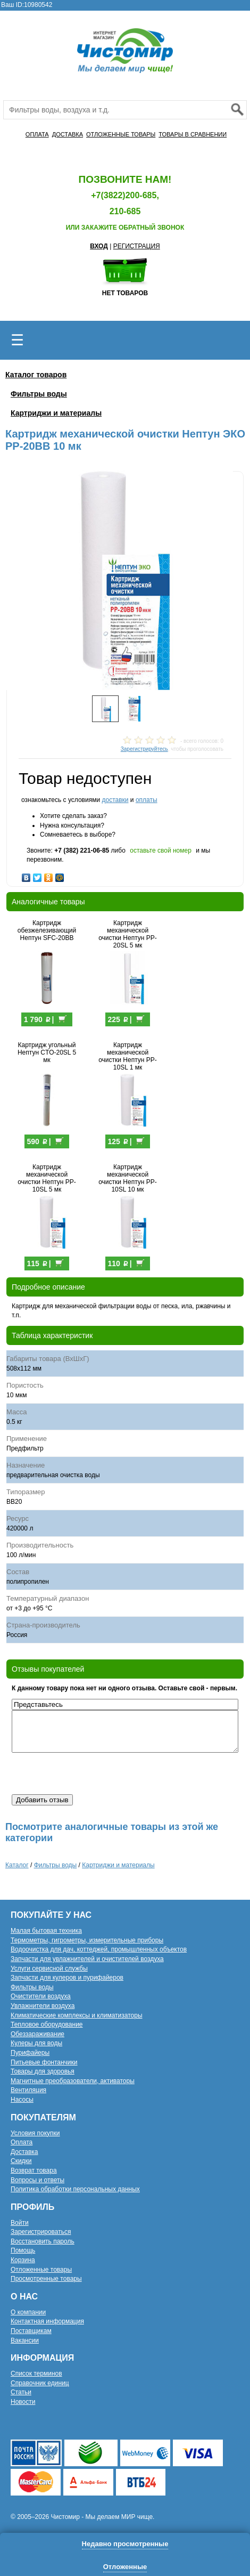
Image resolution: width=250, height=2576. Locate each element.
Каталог (17, 1865)
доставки (115, 800)
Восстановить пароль (42, 2241)
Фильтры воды (39, 394)
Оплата (21, 2142)
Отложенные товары (41, 2269)
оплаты (146, 800)
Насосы (22, 2099)
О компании (28, 2312)
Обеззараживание (37, 2034)
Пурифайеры (30, 2052)
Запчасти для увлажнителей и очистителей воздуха (87, 1959)
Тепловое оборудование (47, 2024)
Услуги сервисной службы (49, 1968)
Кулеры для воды (36, 2043)
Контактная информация (47, 2321)
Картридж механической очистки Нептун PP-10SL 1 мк (127, 1056)
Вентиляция (28, 2090)
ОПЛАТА (37, 134)
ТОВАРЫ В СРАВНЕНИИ (193, 134)
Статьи (21, 2392)
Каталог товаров (35, 374)
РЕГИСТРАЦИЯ (136, 246)
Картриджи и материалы (56, 413)
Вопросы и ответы (37, 2180)
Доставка (24, 2152)
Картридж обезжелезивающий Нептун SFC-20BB (47, 930)
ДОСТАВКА (67, 134)
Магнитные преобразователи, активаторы (73, 2081)
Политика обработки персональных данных (75, 2189)
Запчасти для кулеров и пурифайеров (67, 1977)
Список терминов (36, 2373)
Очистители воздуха (41, 1996)
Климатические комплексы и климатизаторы (77, 2015)
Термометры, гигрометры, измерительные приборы (87, 1940)
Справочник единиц (40, 2383)
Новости (23, 2401)
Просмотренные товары (46, 2278)
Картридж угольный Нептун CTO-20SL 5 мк (47, 1052)
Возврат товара (34, 2170)
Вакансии (25, 2340)
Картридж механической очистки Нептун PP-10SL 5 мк (47, 1178)
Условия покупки (35, 2133)
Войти (20, 2222)
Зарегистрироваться (41, 2231)
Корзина (23, 2260)
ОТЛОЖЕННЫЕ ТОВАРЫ (120, 134)
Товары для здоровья (42, 2071)
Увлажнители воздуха (42, 2006)
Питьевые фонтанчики (44, 2062)
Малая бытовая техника (46, 1930)
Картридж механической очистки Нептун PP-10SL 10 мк (127, 1178)
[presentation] (92, 1773)
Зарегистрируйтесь (144, 749)
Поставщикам (31, 2331)
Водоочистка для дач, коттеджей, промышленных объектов (99, 1949)
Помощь (23, 2250)
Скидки (21, 2161)
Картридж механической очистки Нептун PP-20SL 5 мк (127, 934)
